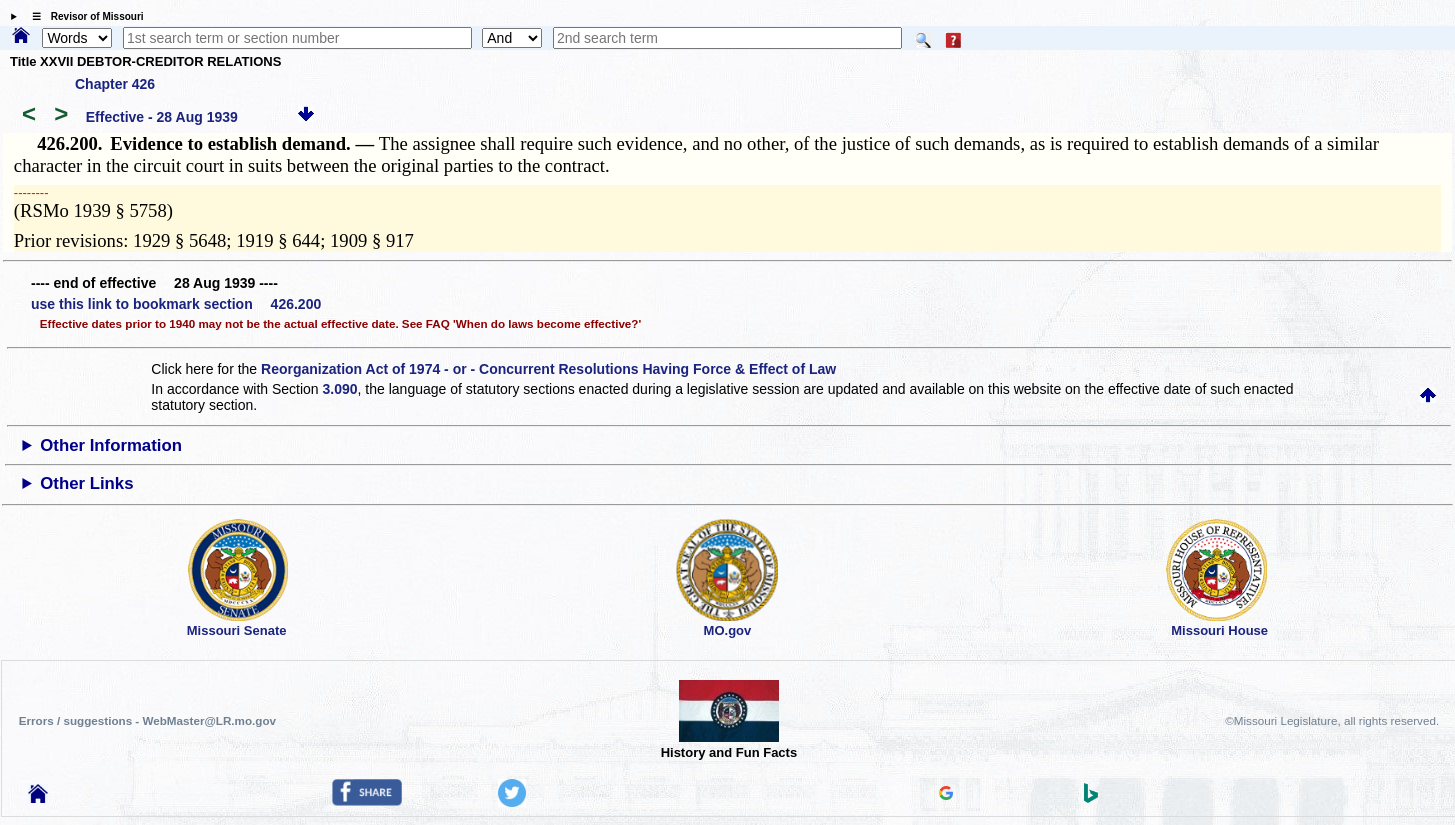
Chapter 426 (115, 84)
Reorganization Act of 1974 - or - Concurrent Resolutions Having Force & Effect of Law (548, 369)
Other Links (86, 483)
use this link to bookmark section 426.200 (176, 304)
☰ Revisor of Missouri (83, 16)
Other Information (111, 445)
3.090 (340, 389)
